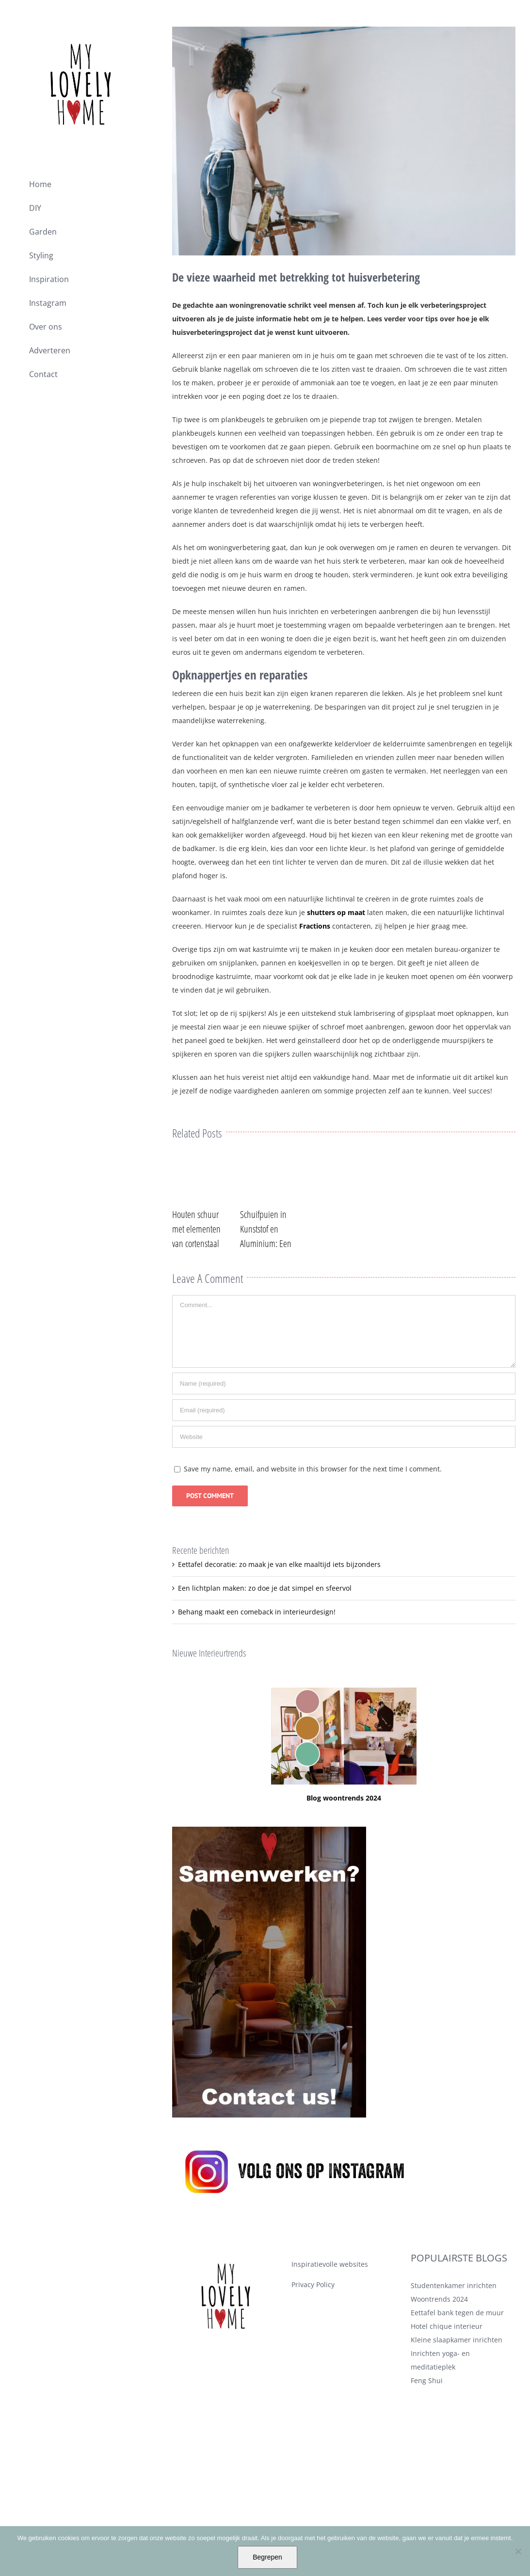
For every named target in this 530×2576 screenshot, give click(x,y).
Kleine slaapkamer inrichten (456, 2375)
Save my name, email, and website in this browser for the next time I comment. (313, 1504)
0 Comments (240, 1206)
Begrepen (267, 2557)
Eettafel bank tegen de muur (457, 2348)
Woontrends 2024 (439, 2334)
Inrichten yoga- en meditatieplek (440, 2395)
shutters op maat (336, 912)
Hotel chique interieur (446, 2361)
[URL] (343, 1472)
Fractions (314, 926)
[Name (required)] (343, 1419)
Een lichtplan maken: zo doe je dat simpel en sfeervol (265, 1623)
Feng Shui (427, 2415)
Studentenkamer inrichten (454, 2320)
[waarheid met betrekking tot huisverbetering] (343, 141)
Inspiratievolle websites (329, 2299)
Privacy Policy (313, 2319)
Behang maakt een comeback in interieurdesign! (257, 1647)
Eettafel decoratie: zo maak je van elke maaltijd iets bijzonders (279, 1599)
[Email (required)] (343, 1445)
